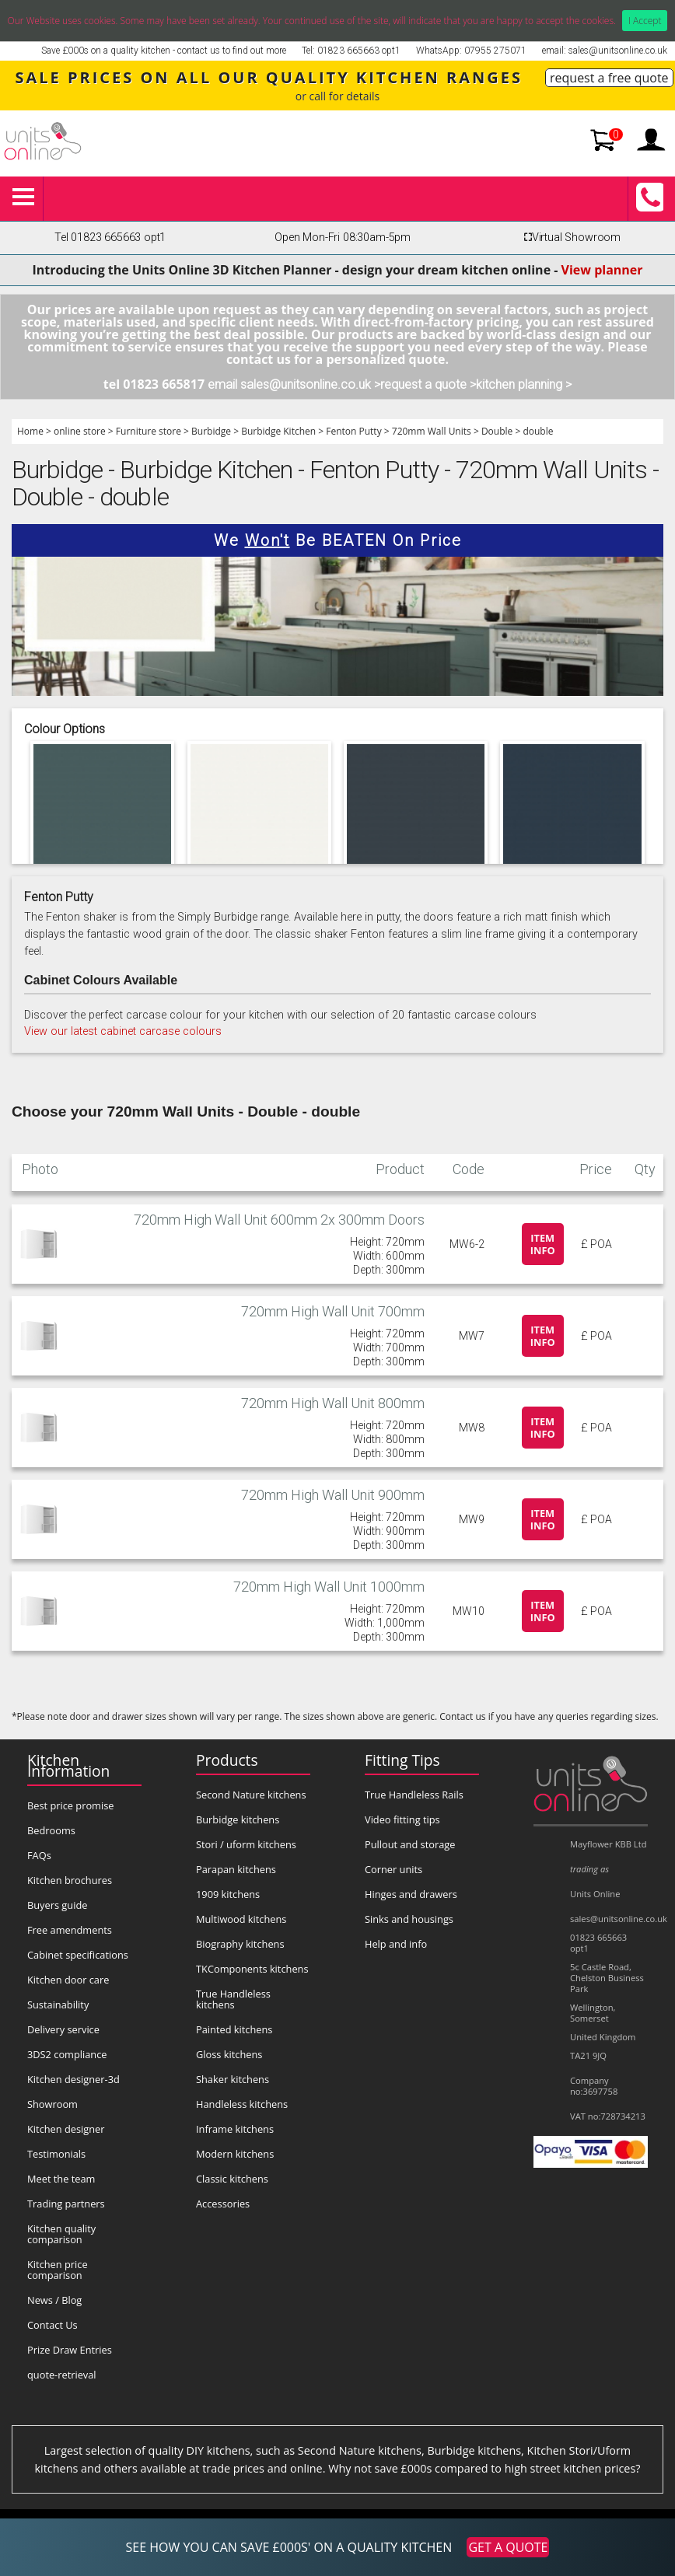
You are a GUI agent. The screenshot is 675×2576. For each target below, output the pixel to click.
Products (227, 1759)
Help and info (396, 1944)
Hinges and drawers (411, 1894)
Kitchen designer (66, 2129)
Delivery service (63, 2029)
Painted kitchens (234, 2029)
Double (496, 431)
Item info (542, 1244)
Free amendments (69, 1930)
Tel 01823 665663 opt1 (110, 237)
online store (80, 431)
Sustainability (58, 2005)
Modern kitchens (235, 2154)
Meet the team (61, 2179)
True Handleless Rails (414, 1795)
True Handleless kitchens (233, 1999)
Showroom (52, 2104)
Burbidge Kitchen (278, 431)
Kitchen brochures (69, 1880)
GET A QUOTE (507, 2547)
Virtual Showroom (570, 237)
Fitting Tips (402, 1759)
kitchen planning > (524, 384)
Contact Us (52, 2325)
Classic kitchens (232, 2179)
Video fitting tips (402, 1819)
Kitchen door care (68, 1980)
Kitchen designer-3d (73, 2079)
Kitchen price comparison (57, 2269)
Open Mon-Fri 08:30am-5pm (343, 237)
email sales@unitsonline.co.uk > (294, 384)
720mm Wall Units (431, 431)
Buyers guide (57, 1905)
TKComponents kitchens (252, 1969)
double (538, 431)
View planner (602, 269)
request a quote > (428, 384)
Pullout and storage (410, 1844)
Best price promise (70, 1805)
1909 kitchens (228, 1894)
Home (30, 431)
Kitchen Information (68, 1765)
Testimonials (56, 2154)
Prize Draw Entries (69, 2350)
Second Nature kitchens (251, 1795)
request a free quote (609, 77)
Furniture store (148, 431)
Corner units (393, 1869)
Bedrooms (51, 1830)
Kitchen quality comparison (61, 2233)
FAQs (39, 1855)
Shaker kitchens (232, 2079)
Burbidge (211, 431)
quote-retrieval (61, 2375)
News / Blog (54, 2300)
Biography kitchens (240, 1944)
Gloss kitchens (229, 2054)
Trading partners (66, 2204)
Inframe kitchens (235, 2129)
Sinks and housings (409, 1919)
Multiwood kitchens (241, 1919)
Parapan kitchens (236, 1869)
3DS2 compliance (67, 2054)
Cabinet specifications (77, 1955)
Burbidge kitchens (237, 1819)
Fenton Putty (353, 431)
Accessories (223, 2204)
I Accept (645, 20)
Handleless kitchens (242, 2104)
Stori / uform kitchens (246, 1844)
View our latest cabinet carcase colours (123, 1031)
